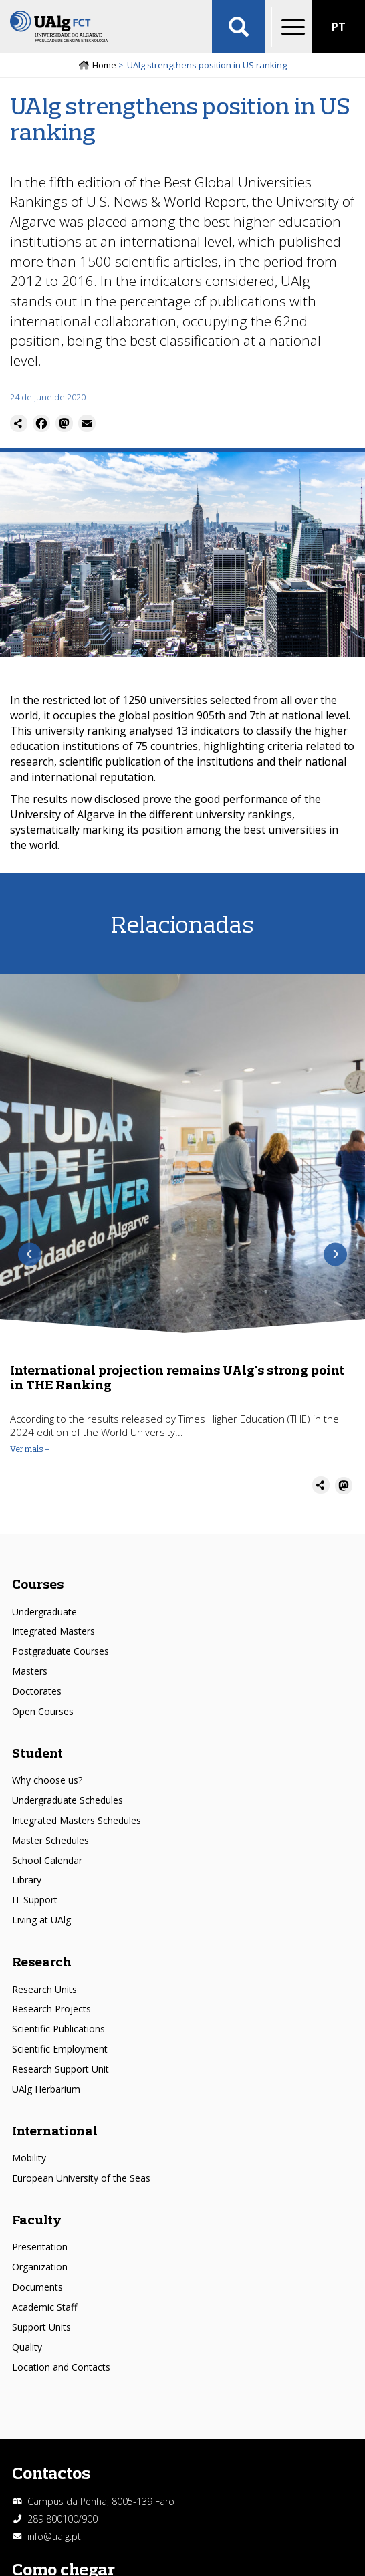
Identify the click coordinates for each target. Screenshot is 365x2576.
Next (335, 1254)
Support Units (41, 2327)
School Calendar (47, 1860)
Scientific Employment (60, 2048)
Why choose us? (47, 1780)
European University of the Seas (81, 2178)
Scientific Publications (58, 2028)
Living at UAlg (41, 1919)
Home (104, 65)
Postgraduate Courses (60, 1651)
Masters (29, 1671)
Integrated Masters (53, 1631)
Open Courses (43, 1711)
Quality (27, 2347)
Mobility (29, 2157)
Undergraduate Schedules (67, 1800)
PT (339, 26)
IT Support (34, 1899)
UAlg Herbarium (46, 2089)
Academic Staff (44, 2307)
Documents (37, 2286)
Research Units (44, 1989)
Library (26, 1879)
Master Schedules (50, 1840)
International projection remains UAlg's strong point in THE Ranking (177, 1377)
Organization (40, 2266)
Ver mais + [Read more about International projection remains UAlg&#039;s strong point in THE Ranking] (29, 1448)
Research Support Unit (60, 2069)
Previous (29, 1254)
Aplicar (238, 26)
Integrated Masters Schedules (76, 1820)
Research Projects (51, 2008)
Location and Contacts (61, 2367)
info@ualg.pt (54, 2536)
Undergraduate (44, 1611)
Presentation (40, 2246)
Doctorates (37, 1691)
